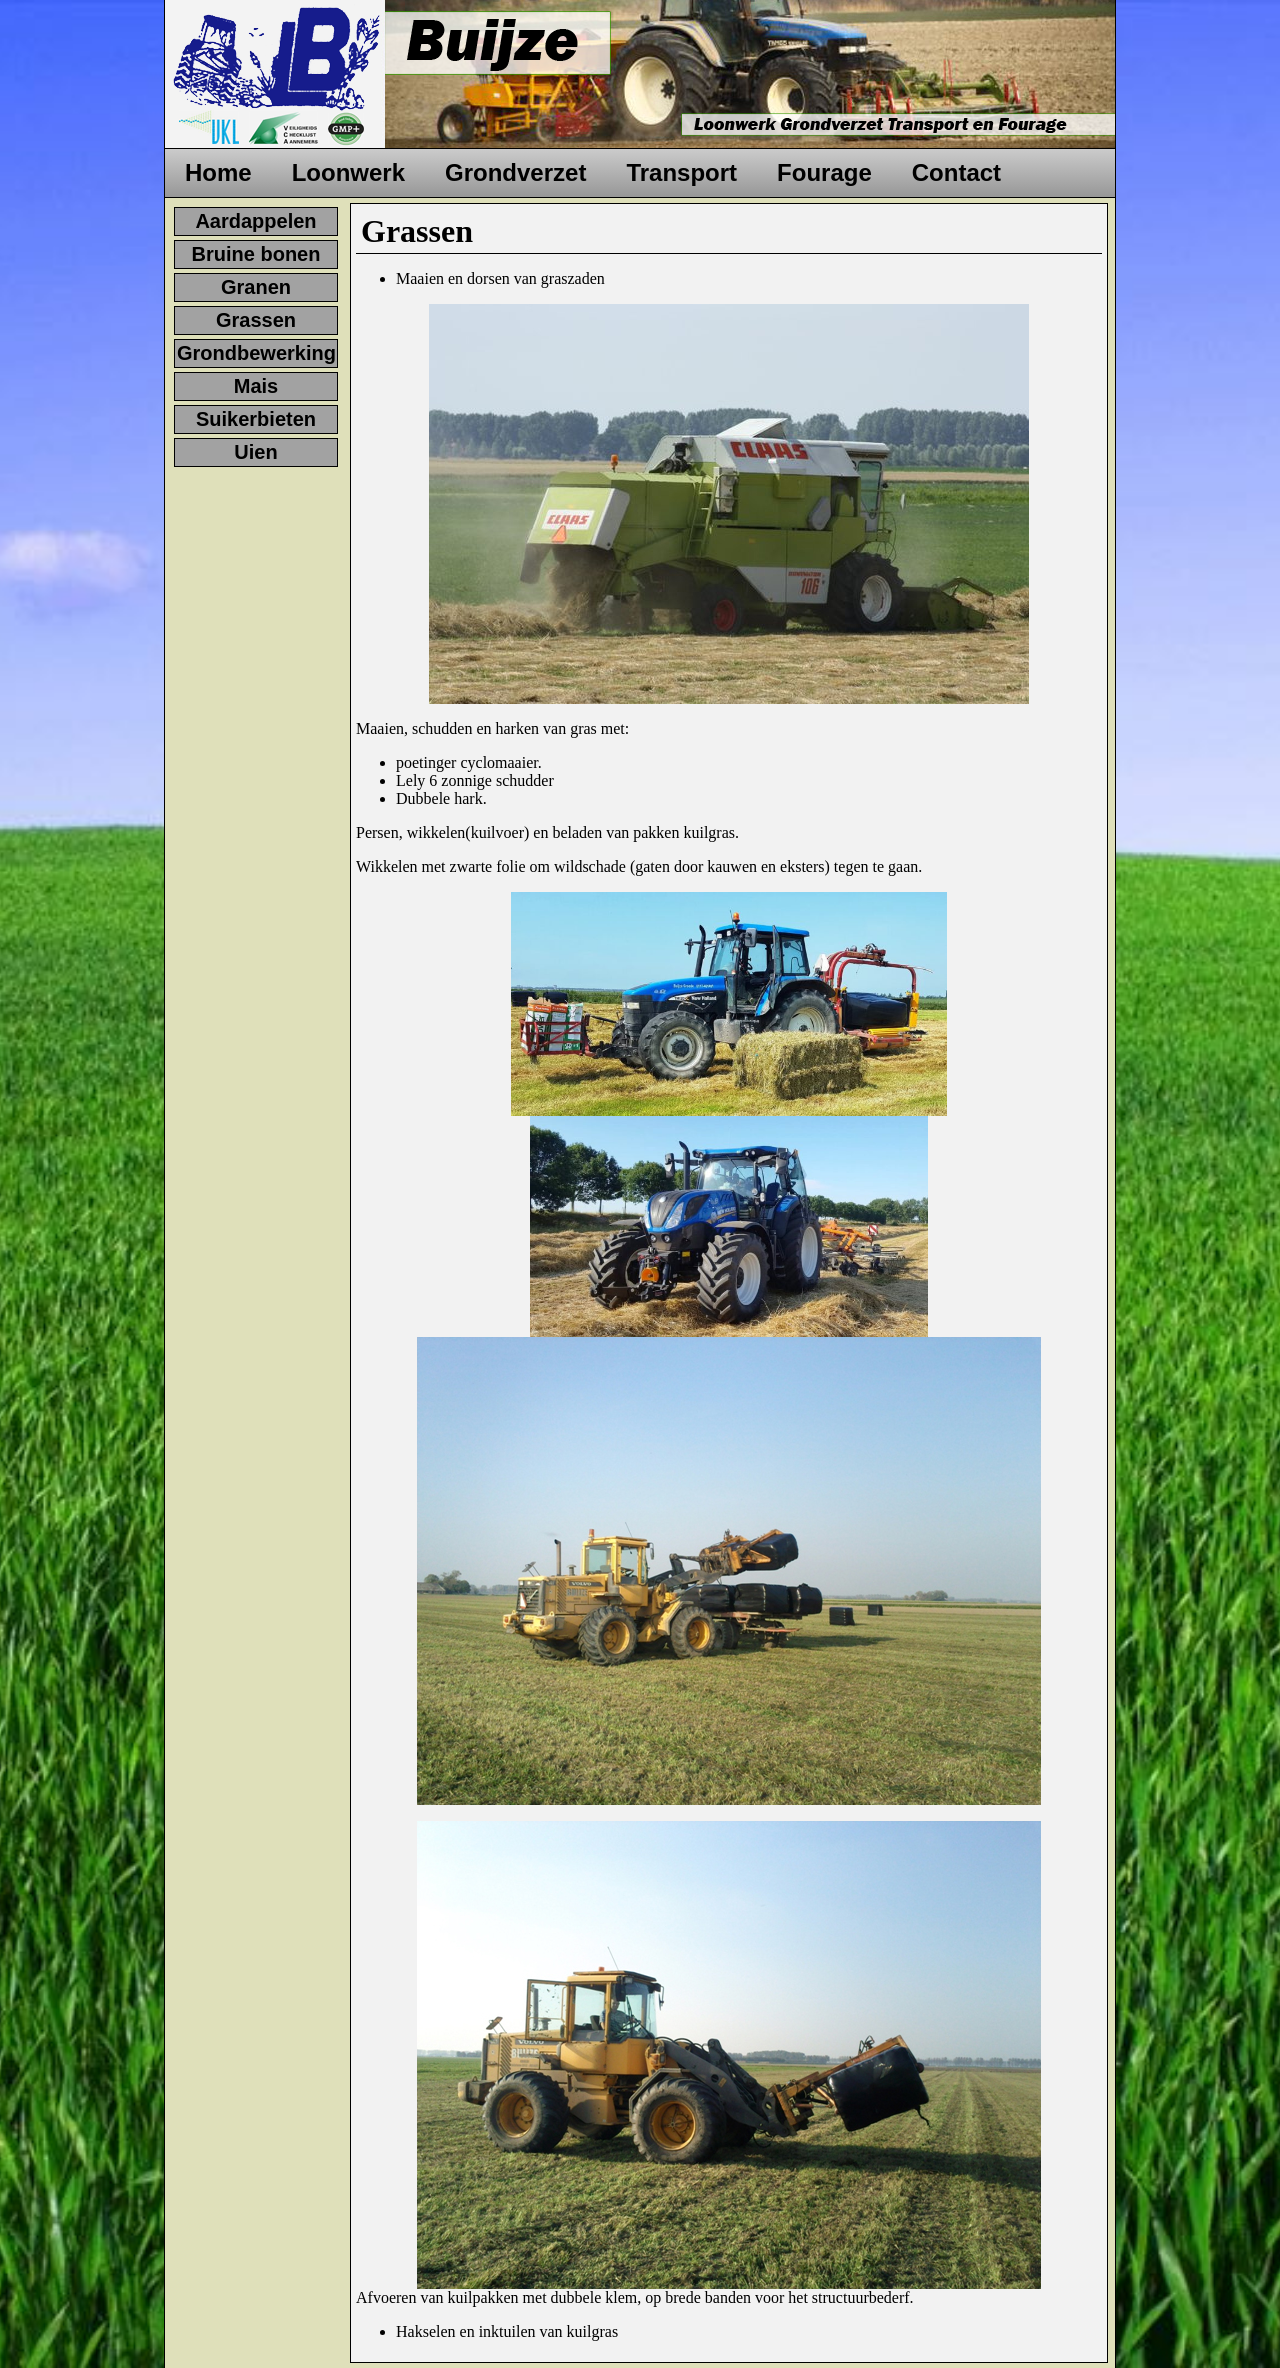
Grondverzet (515, 172)
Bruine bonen (256, 254)
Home (218, 172)
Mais (256, 386)
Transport (681, 172)
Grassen (256, 320)
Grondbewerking (256, 353)
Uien (255, 452)
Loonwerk (348, 172)
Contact (956, 172)
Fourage (824, 172)
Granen (256, 287)
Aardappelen (255, 221)
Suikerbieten (256, 419)
